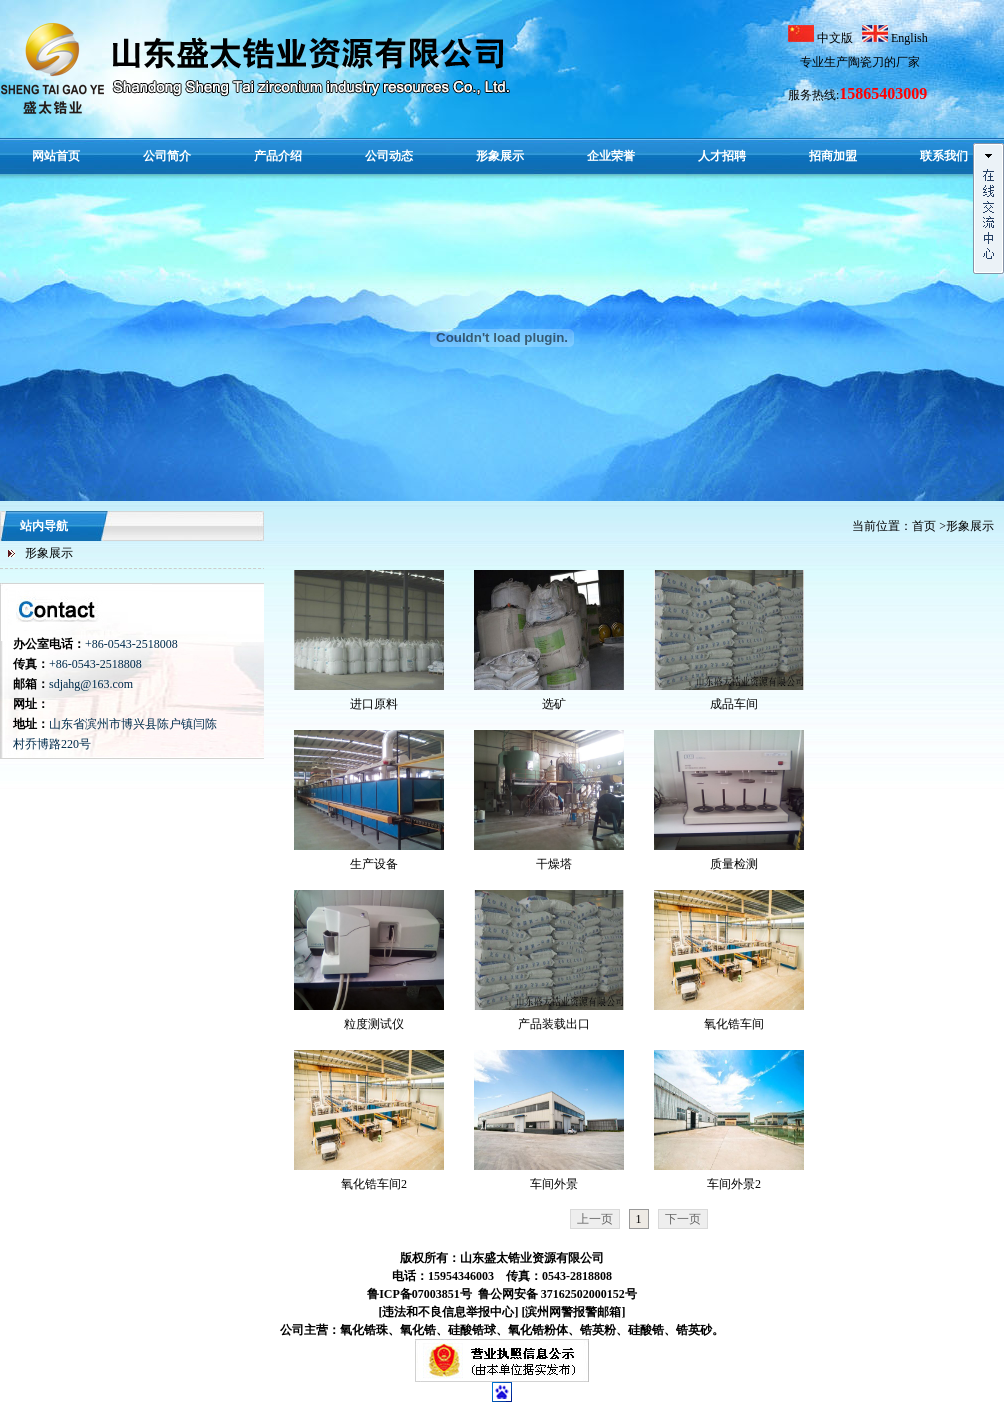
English (909, 38)
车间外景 (554, 1184)
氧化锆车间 (734, 1024)
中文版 (836, 38)
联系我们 (944, 156)
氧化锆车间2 (374, 1184)
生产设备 (374, 864)
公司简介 (167, 156)
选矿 (554, 704)
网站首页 (56, 156)
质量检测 (734, 864)
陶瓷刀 (866, 62)
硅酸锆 (646, 1330)
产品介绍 (278, 156)
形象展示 (500, 156)
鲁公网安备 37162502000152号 (556, 1294)
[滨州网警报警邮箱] (574, 1312)
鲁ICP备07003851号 (419, 1294)
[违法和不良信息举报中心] (449, 1312)
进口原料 (374, 704)
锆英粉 (598, 1330)
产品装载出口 (554, 1024)
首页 (924, 526)
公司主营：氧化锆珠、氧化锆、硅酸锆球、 (430, 1330)
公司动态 (389, 156)
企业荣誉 (611, 156)
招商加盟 (833, 156)
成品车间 (734, 704)
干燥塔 (554, 864)
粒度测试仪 (374, 1024)
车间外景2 (734, 1184)
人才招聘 (722, 156)
